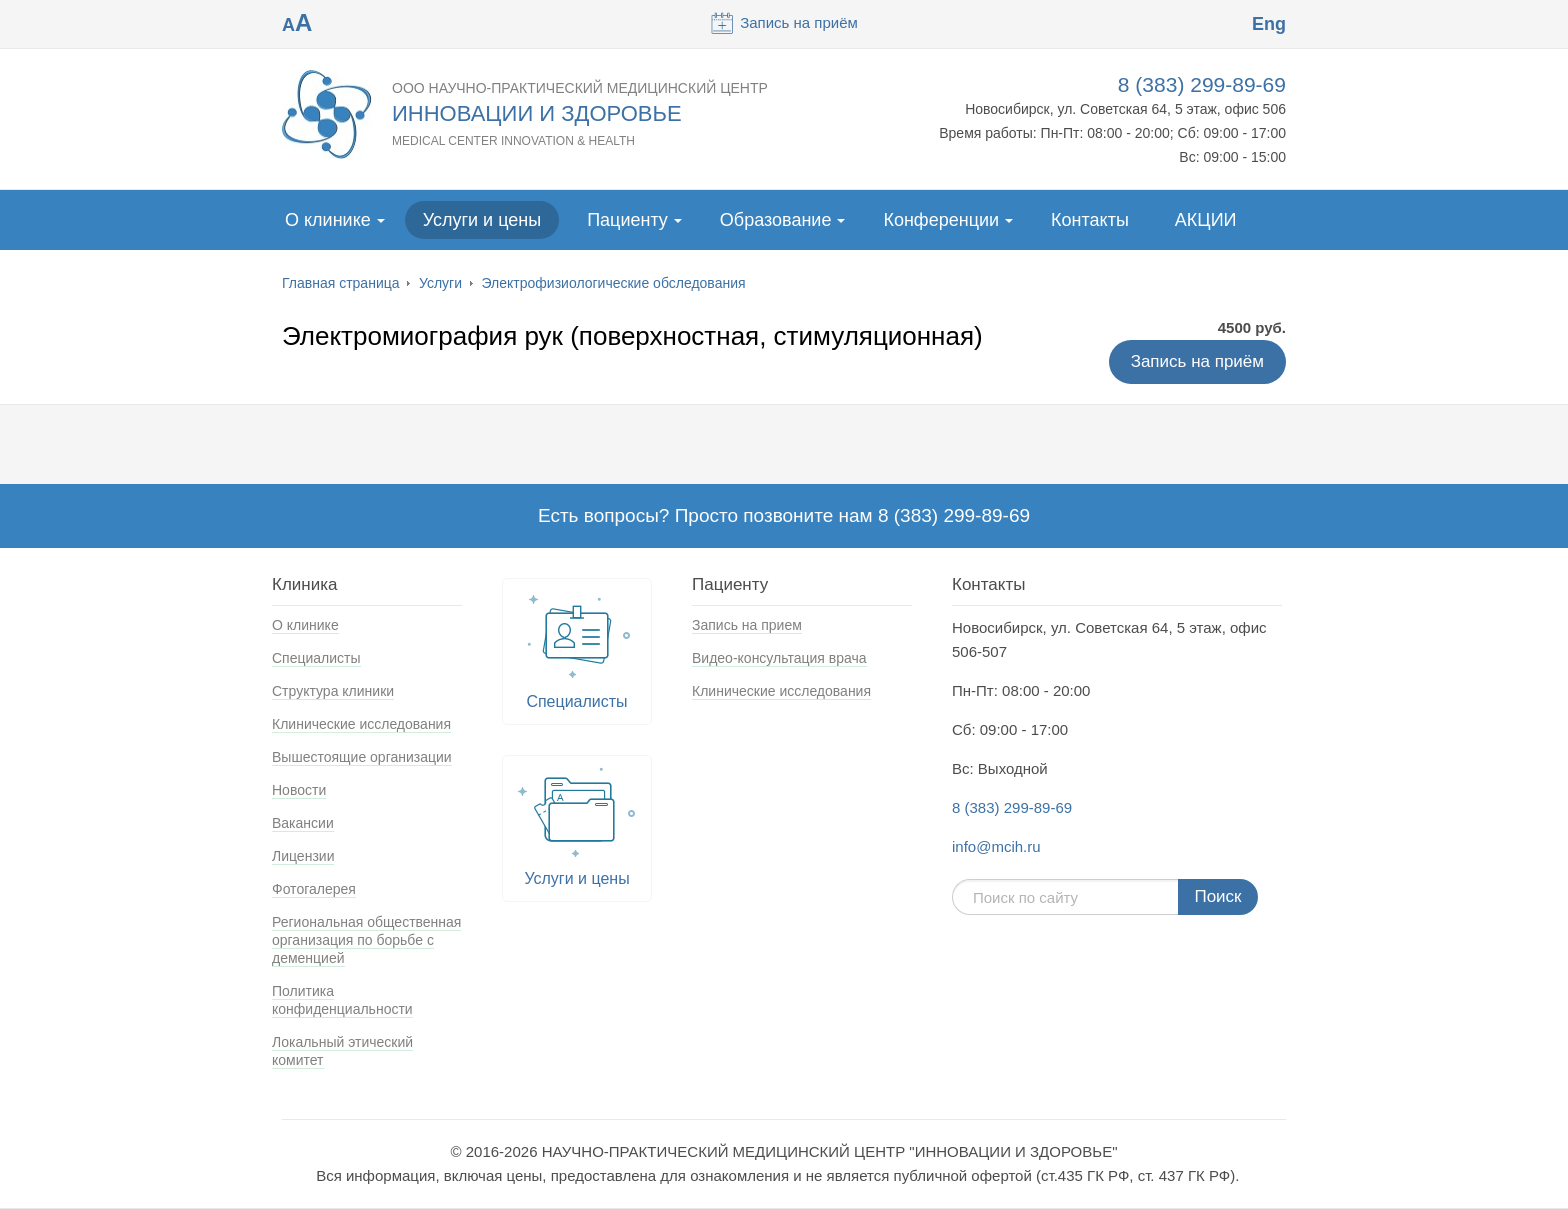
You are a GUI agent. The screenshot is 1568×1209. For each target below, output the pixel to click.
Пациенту (627, 220)
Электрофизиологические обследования (614, 283)
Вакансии (303, 823)
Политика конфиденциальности (342, 1000)
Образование (776, 220)
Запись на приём (784, 23)
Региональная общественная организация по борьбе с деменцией (366, 940)
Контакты (1090, 220)
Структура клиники (333, 691)
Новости (299, 790)
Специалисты (316, 658)
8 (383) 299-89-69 (1202, 84)
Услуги (440, 283)
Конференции (941, 220)
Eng (1269, 24)
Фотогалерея (314, 889)
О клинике (328, 220)
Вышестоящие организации (362, 757)
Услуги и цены (482, 220)
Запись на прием (747, 625)
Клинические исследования (361, 724)
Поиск (1217, 896)
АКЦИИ (1206, 220)
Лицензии (303, 856)
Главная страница (341, 283)
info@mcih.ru (996, 846)
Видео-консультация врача (779, 658)
